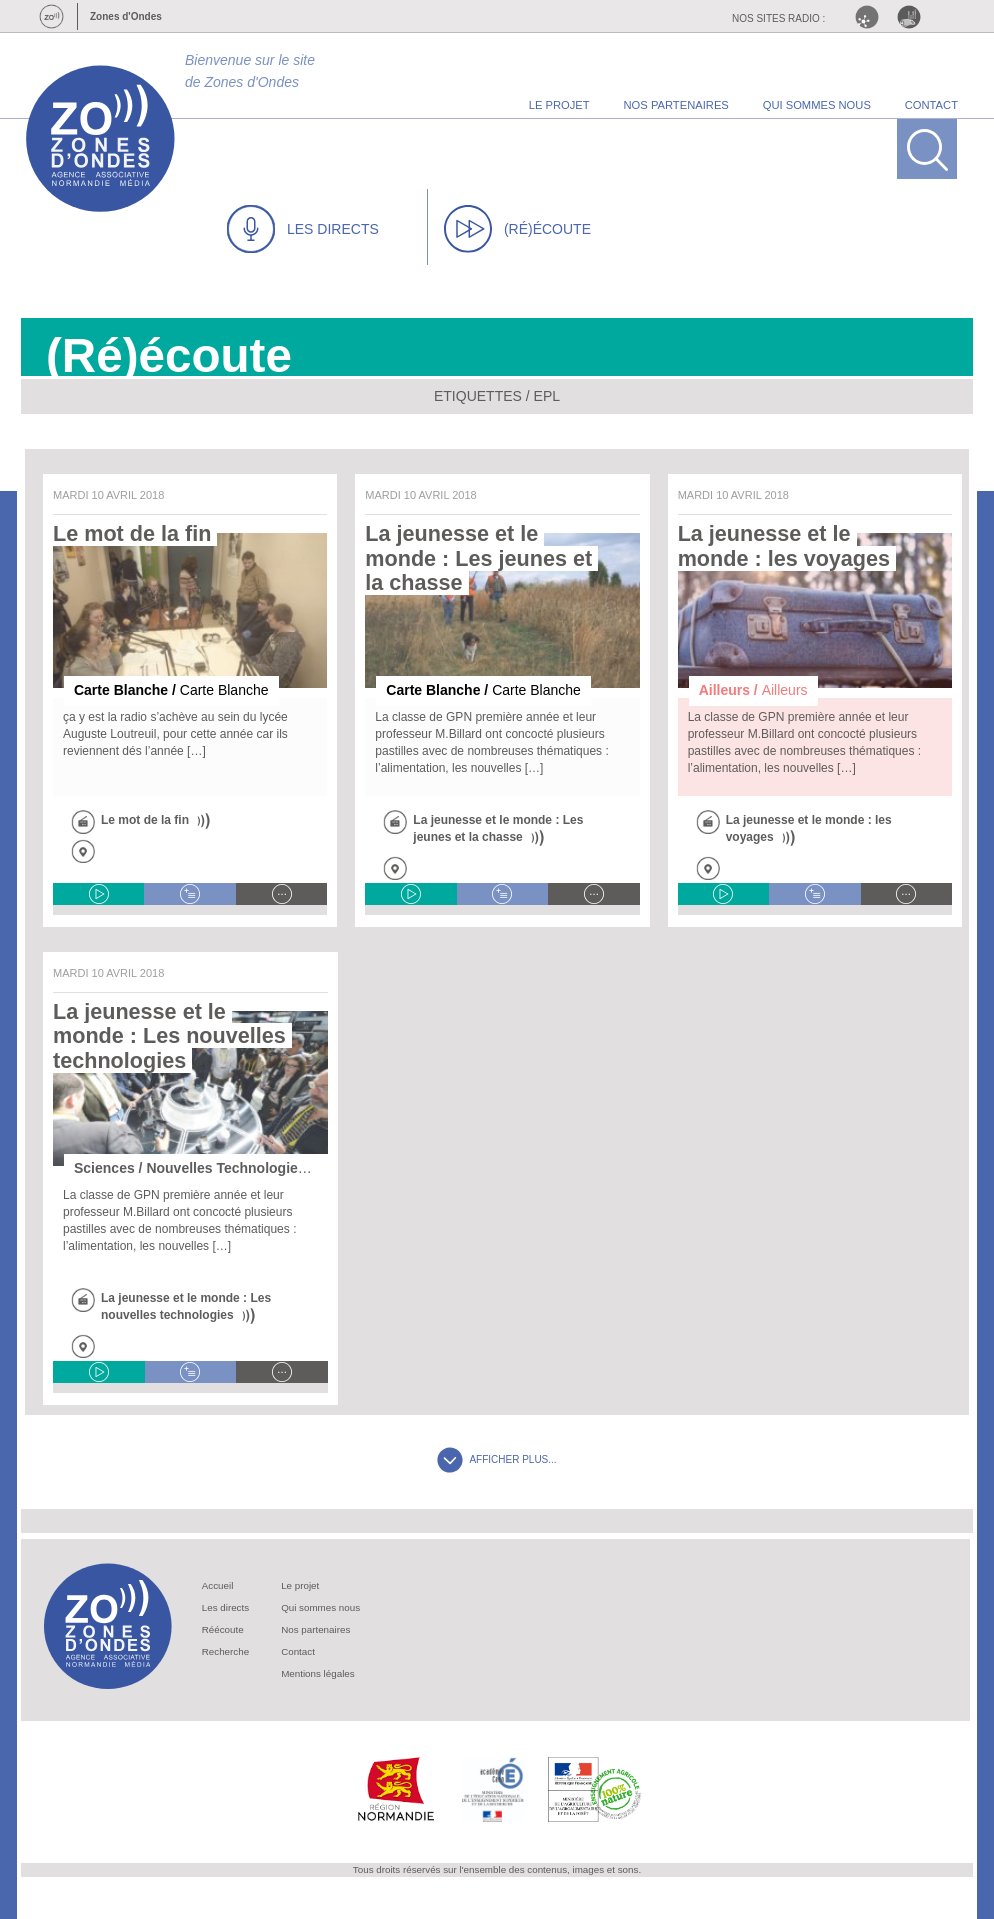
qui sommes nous (817, 105)
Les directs (225, 1607)
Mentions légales (318, 1673)
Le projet (300, 1585)
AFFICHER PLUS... (496, 1459)
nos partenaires (676, 105)
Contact (298, 1651)
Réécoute (223, 1629)
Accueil (218, 1585)
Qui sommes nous (320, 1607)
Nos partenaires (315, 1629)
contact (931, 105)
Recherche (225, 1651)
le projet (559, 105)
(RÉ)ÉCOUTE (517, 229)
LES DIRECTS (303, 229)
